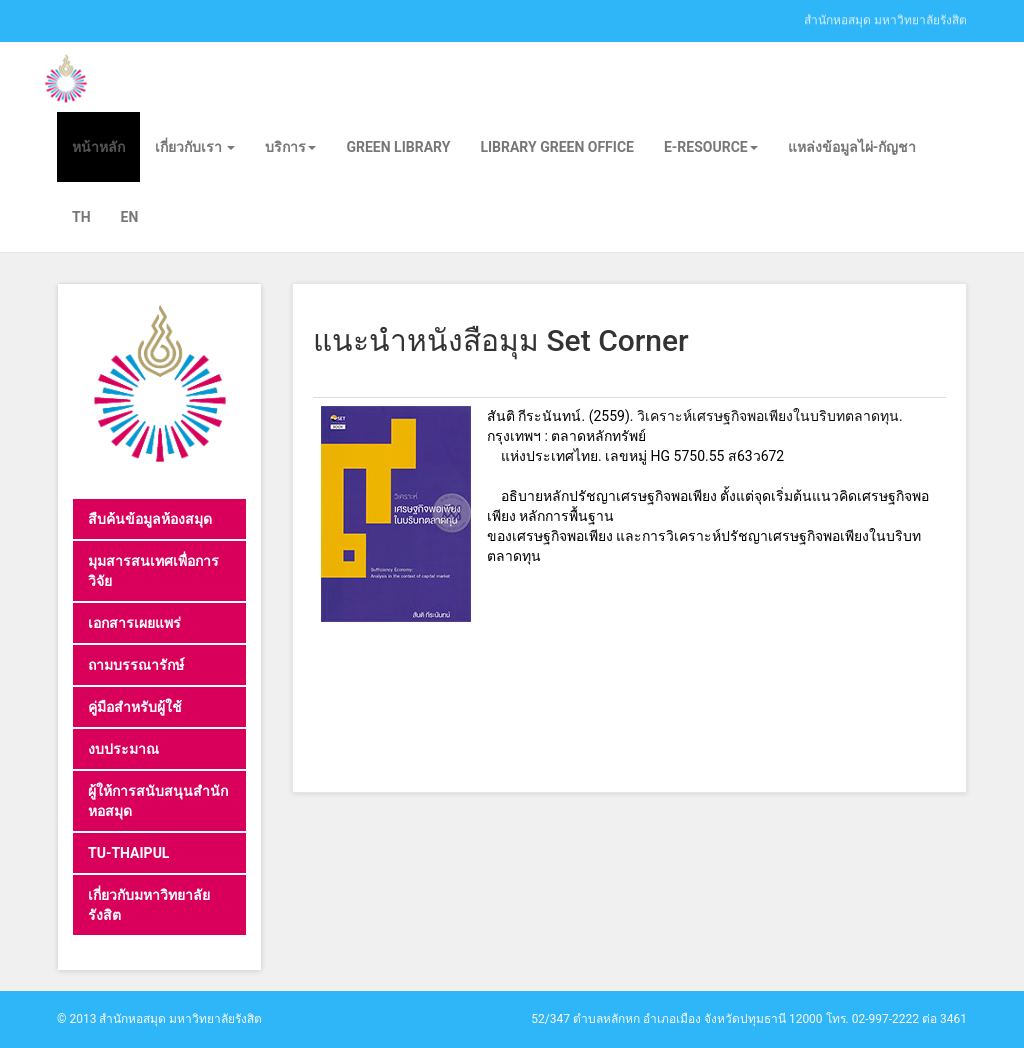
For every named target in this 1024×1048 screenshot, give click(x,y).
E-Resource (711, 147)
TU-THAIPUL (128, 853)
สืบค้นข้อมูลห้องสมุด (150, 519)
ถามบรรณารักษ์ (136, 665)
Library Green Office (557, 147)
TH (81, 217)
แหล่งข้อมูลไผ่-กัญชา (852, 147)
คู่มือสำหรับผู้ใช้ (135, 707)
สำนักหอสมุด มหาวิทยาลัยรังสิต (885, 19)
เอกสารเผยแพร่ (134, 623)
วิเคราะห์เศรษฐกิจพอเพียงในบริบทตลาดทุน (768, 416)
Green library (398, 147)
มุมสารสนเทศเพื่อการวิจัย (153, 571)
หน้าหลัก (98, 147)
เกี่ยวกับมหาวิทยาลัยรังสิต (149, 905)
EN (130, 217)
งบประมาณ (123, 749)
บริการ (290, 147)
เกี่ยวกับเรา (195, 147)
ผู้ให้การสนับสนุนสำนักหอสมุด (158, 801)
